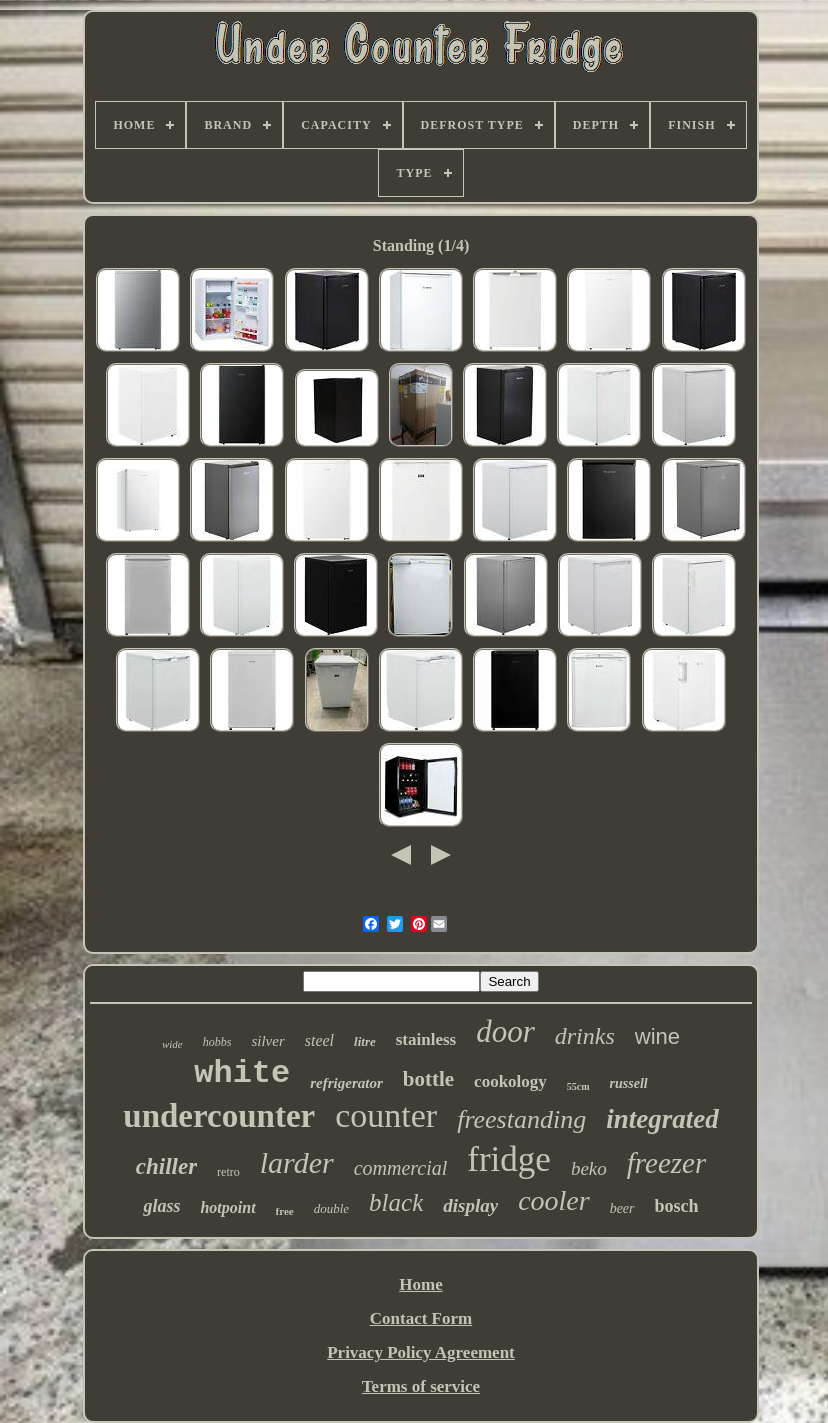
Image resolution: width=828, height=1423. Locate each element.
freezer (666, 1163)
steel (319, 1040)
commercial (401, 1168)
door (505, 1031)
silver (267, 1041)
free (285, 1211)
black (396, 1202)
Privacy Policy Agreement (421, 1352)
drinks (585, 1036)
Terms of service (421, 1386)
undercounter (219, 1116)
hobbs (217, 1042)
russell (629, 1083)
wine (657, 1036)
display (470, 1205)
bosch (677, 1206)
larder (297, 1162)
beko (589, 1168)
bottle (428, 1079)
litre (365, 1041)
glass (161, 1206)
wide (172, 1044)
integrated (662, 1119)
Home (420, 1284)
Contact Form (421, 1318)
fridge (509, 1159)
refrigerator (346, 1083)
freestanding (521, 1119)
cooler (554, 1200)
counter (386, 1115)
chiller (166, 1166)
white (242, 1073)
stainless (426, 1039)
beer (622, 1208)
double (331, 1208)
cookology (510, 1081)
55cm (578, 1086)
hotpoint (227, 1207)
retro (228, 1172)
